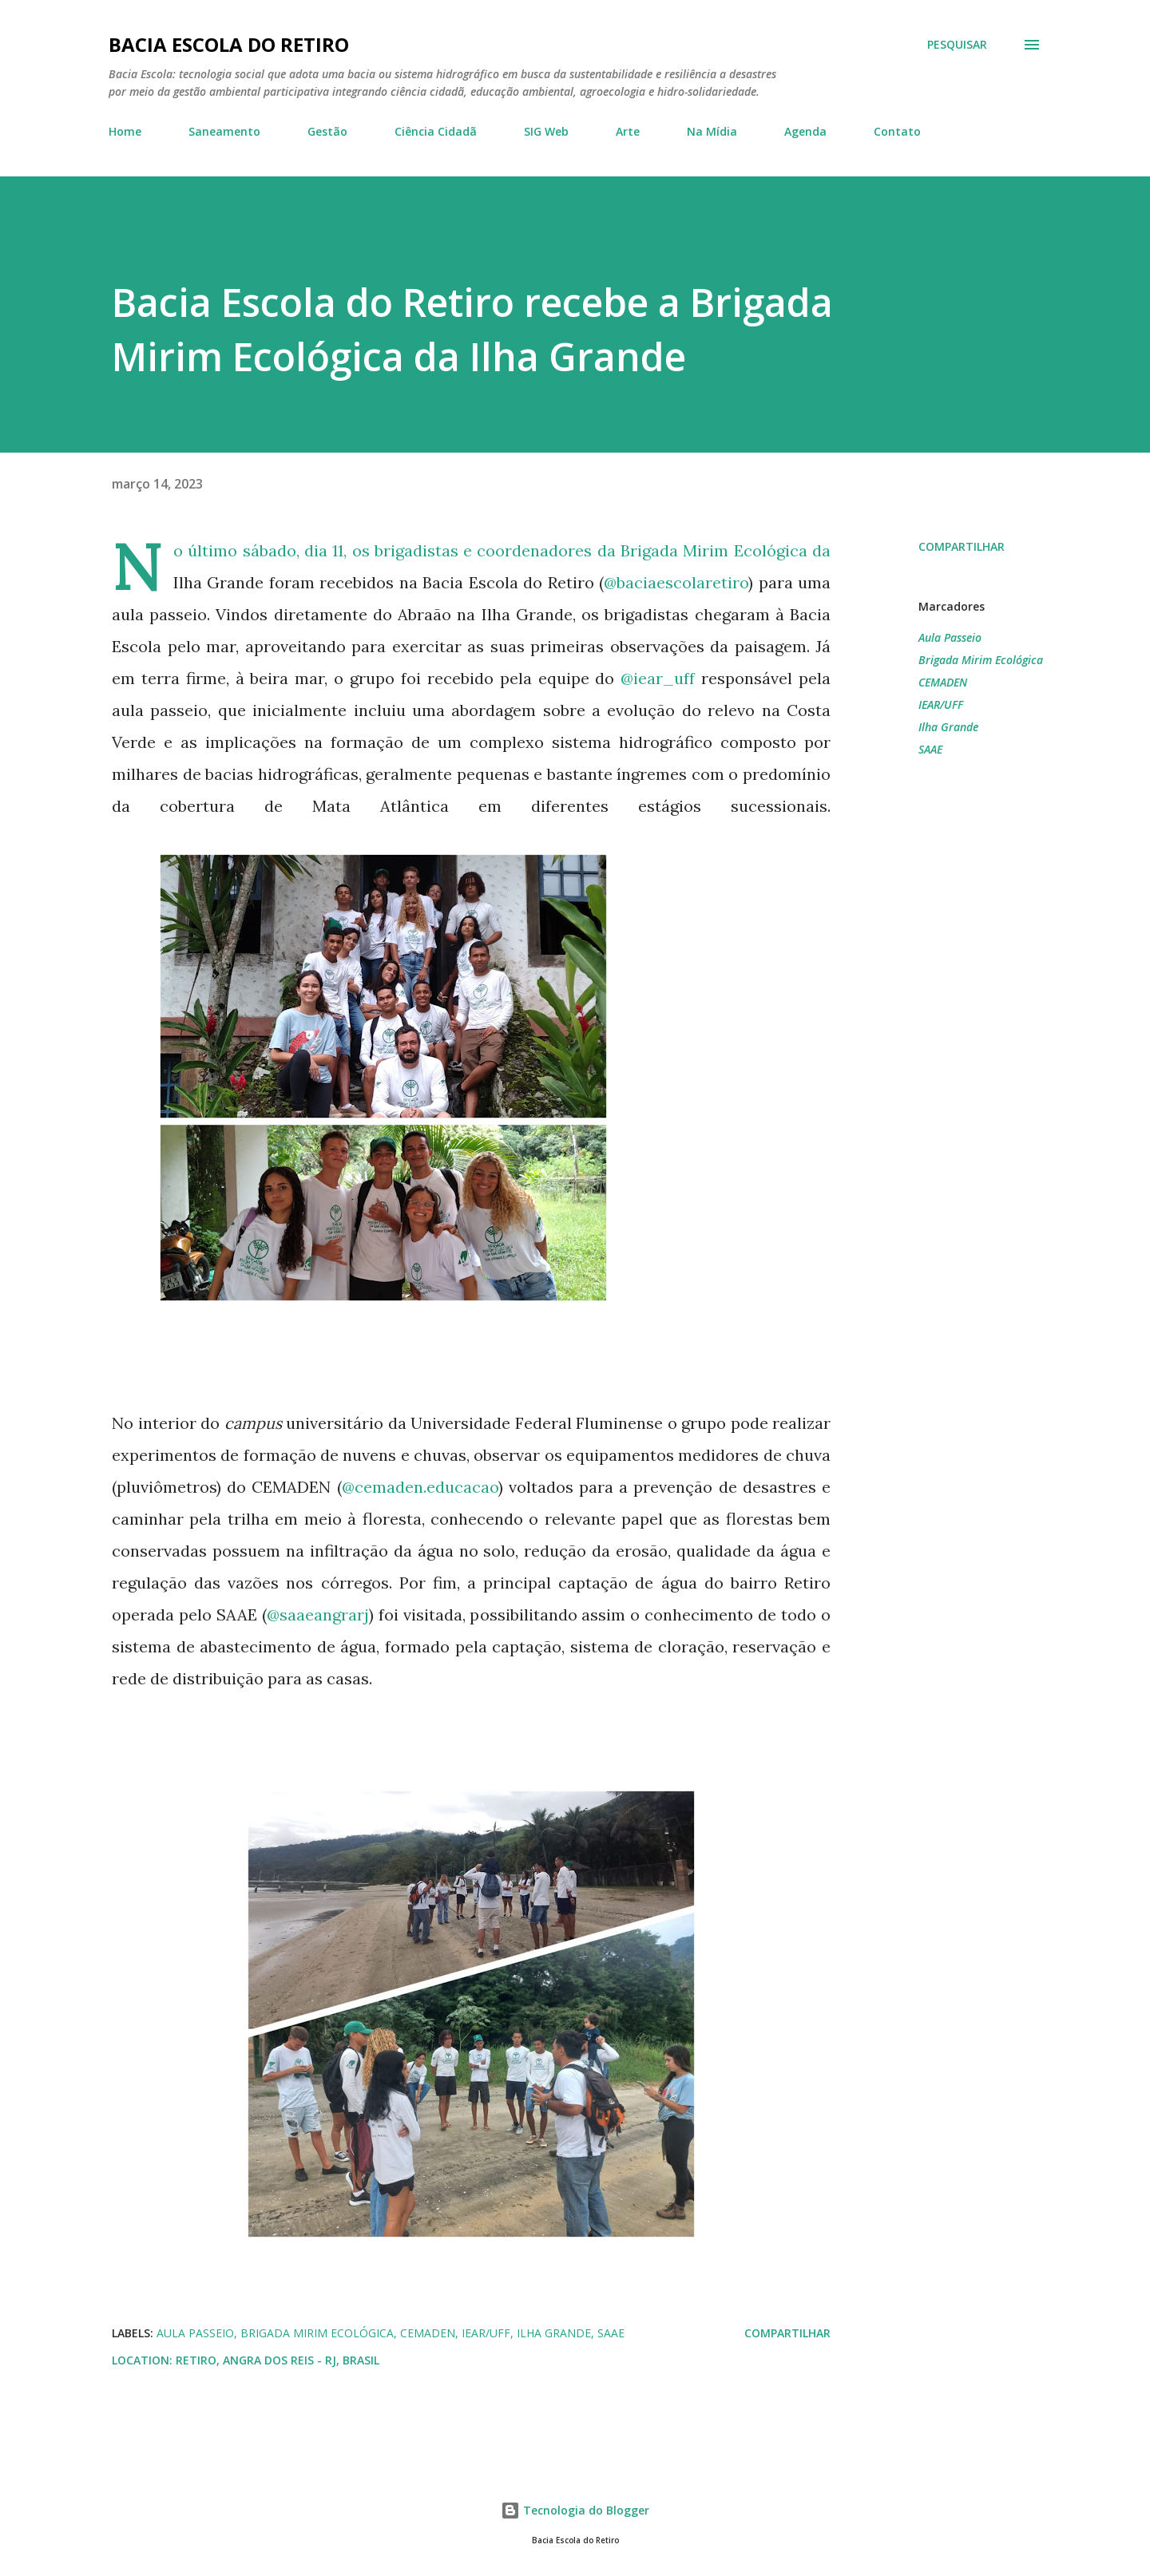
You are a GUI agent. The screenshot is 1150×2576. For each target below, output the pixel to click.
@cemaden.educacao (420, 1487)
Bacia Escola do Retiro (229, 44)
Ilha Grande (948, 726)
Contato (897, 131)
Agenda (805, 131)
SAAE (930, 749)
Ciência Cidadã (436, 131)
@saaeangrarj (318, 1614)
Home (125, 131)
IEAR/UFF (940, 704)
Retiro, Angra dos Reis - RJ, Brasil (277, 2360)
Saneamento (224, 131)
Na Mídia (712, 131)
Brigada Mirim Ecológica (980, 659)
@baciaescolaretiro (676, 582)
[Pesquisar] (957, 44)
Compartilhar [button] (961, 546)
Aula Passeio (949, 637)
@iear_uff (658, 678)
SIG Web (546, 131)
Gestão (327, 131)
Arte (628, 131)
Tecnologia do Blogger (575, 2510)
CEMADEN (942, 682)
